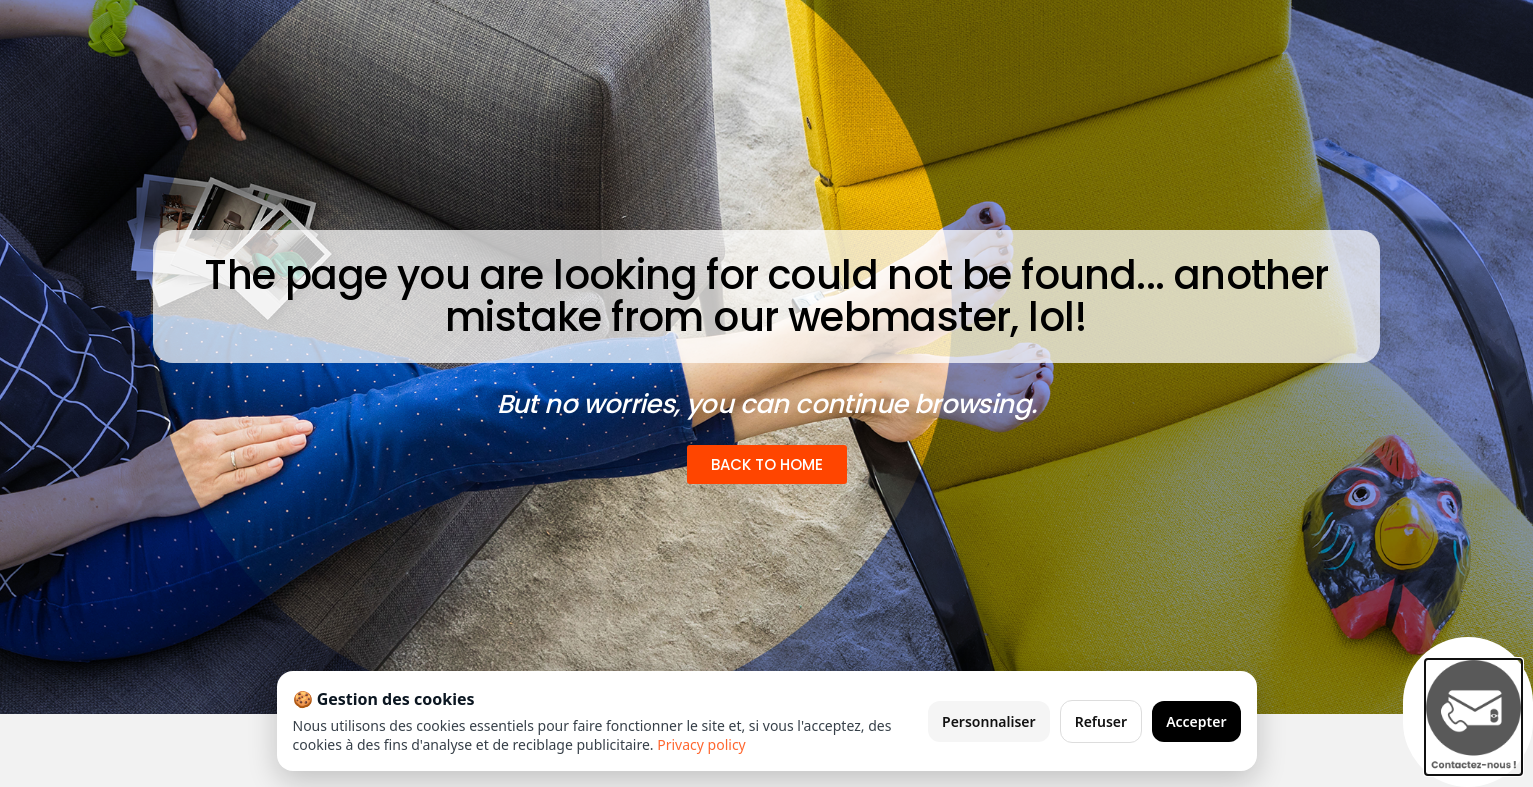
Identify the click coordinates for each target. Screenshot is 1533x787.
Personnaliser (989, 721)
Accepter (1196, 721)
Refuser (1101, 721)
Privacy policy (701, 744)
